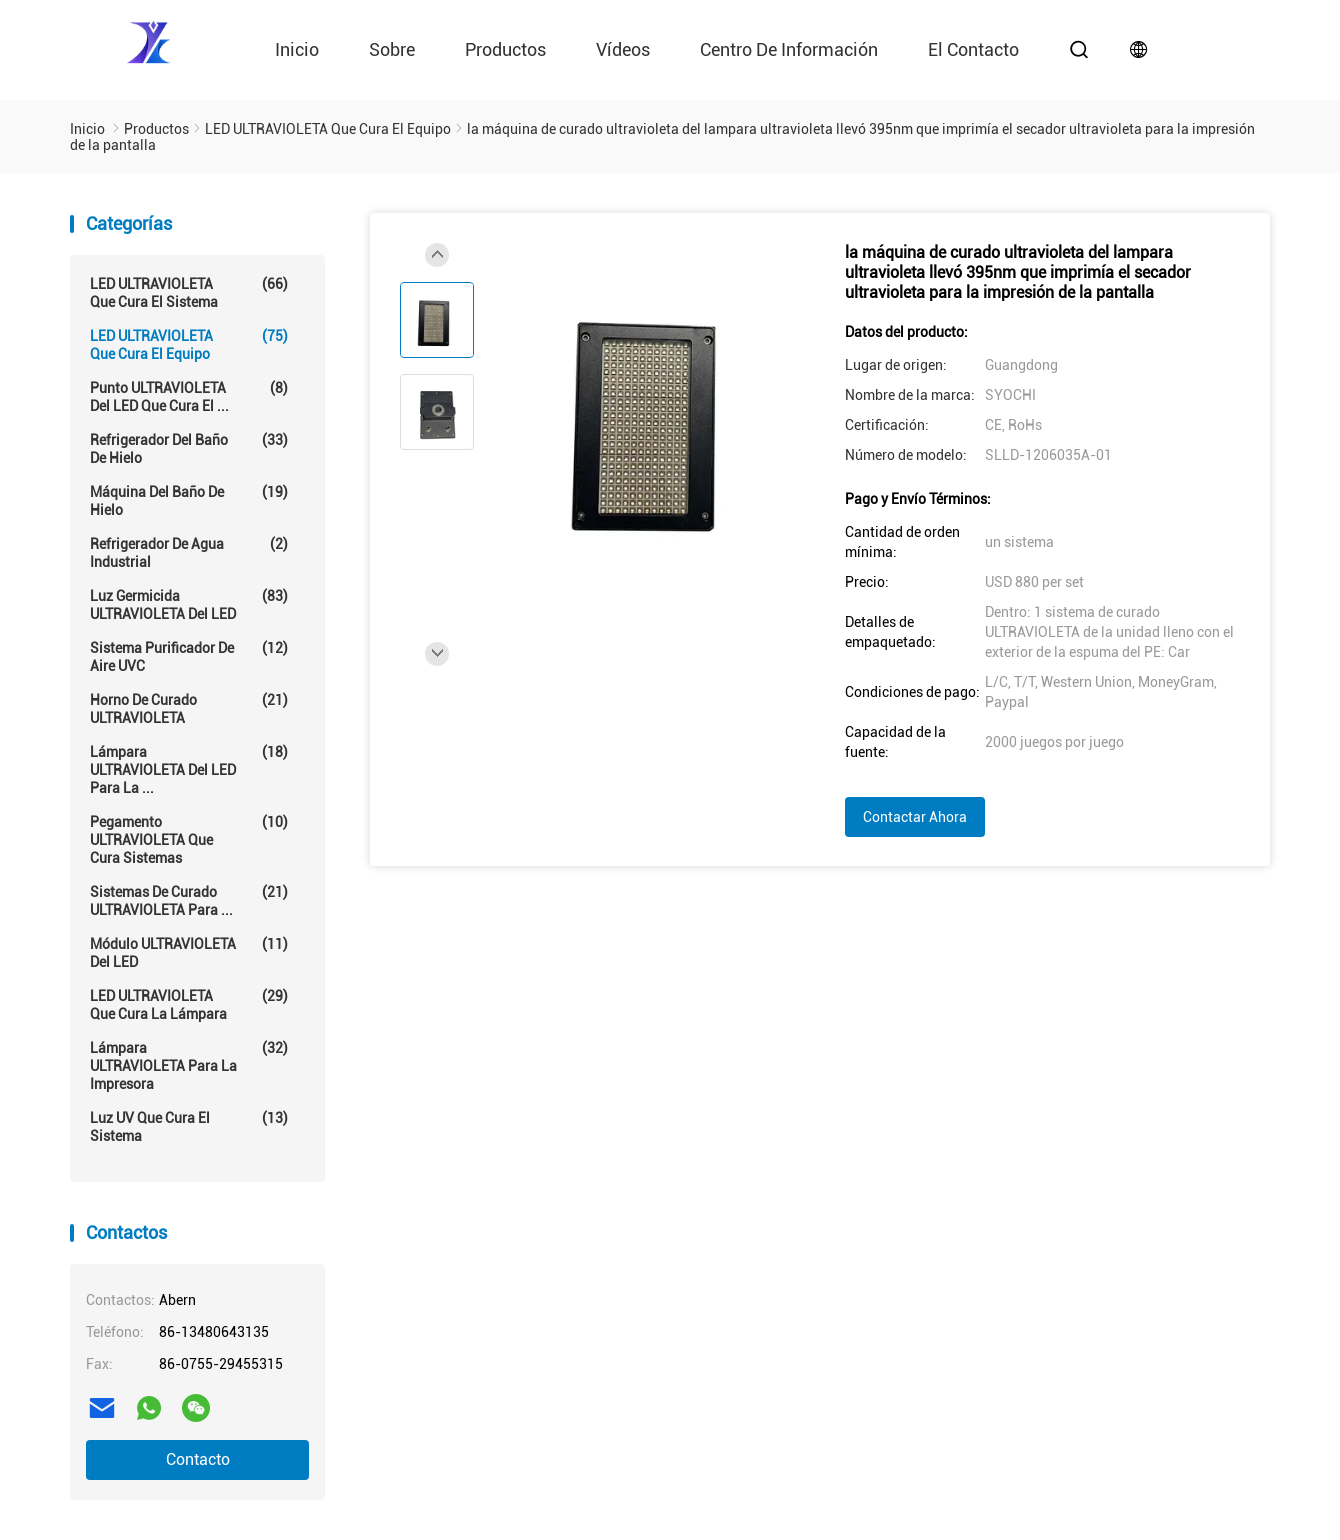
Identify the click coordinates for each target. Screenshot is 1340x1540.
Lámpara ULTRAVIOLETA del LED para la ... (189, 769)
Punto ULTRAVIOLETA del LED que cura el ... (189, 396)
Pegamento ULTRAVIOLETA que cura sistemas (189, 839)
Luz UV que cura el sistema (189, 1126)
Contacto (198, 1459)
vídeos (623, 49)
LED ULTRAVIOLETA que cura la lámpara (189, 1004)
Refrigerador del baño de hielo (189, 448)
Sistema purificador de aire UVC (189, 656)
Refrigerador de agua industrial (189, 552)
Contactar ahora (915, 817)
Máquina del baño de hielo (189, 500)
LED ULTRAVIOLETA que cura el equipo (189, 344)
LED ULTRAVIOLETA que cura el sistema (189, 292)
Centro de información (789, 49)
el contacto (973, 49)
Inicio (297, 49)
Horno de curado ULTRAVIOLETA (189, 708)
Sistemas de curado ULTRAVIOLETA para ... (189, 900)
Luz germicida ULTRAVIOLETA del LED (189, 604)
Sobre (392, 49)
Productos (505, 49)
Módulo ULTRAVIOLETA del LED (189, 952)
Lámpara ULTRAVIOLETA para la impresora (189, 1065)
